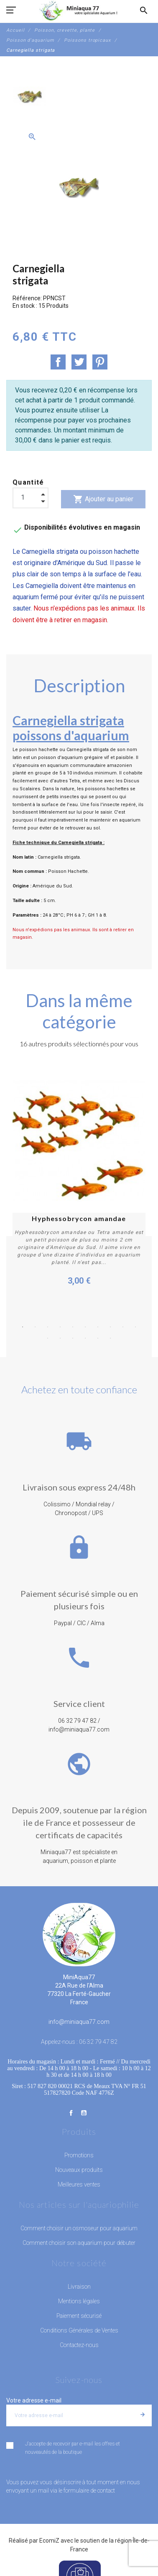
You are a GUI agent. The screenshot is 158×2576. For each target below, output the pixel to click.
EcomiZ (49, 2540)
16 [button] (110, 1338)
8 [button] (110, 1327)
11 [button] (47, 1338)
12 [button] (60, 1338)
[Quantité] (30, 497)
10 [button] (135, 1327)
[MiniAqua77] (79, 10)
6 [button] (85, 1327)
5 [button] (73, 1327)
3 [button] (47, 1327)
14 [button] (85, 1338)
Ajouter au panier (103, 499)
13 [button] (73, 1338)
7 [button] (98, 1327)
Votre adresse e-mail (33, 2400)
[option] (30, 96)
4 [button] (60, 1327)
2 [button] (35, 1327)
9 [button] (123, 1327)
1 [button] (22, 1327)
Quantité (28, 482)
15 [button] (98, 1338)
